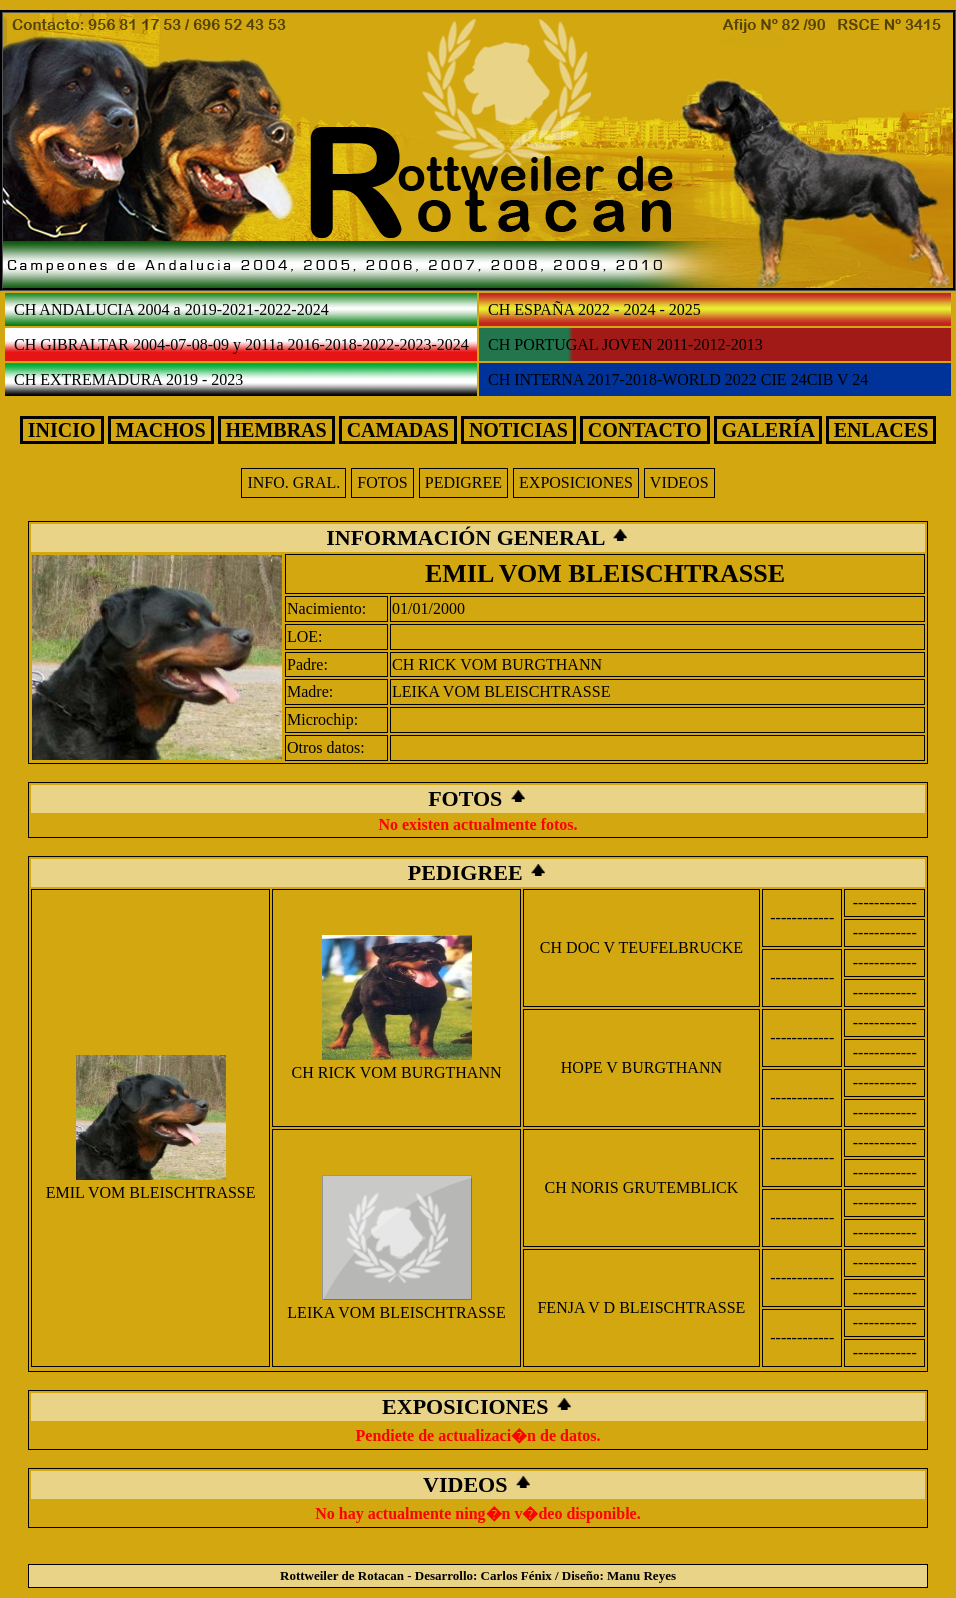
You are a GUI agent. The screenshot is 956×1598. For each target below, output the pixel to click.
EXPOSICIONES (576, 482)
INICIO (62, 430)
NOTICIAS (518, 430)
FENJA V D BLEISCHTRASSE (641, 1307)
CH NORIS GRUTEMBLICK (642, 1187)
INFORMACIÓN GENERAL (468, 537)
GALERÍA (768, 430)
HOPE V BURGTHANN (641, 1067)
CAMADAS (398, 430)
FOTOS (382, 482)
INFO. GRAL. (293, 482)
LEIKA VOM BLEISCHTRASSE (501, 691)
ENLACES (881, 430)
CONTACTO (645, 430)
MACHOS (161, 430)
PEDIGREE (463, 482)
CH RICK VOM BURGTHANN (497, 664)
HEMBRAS (276, 430)
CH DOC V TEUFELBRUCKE (641, 947)
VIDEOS (679, 482)
